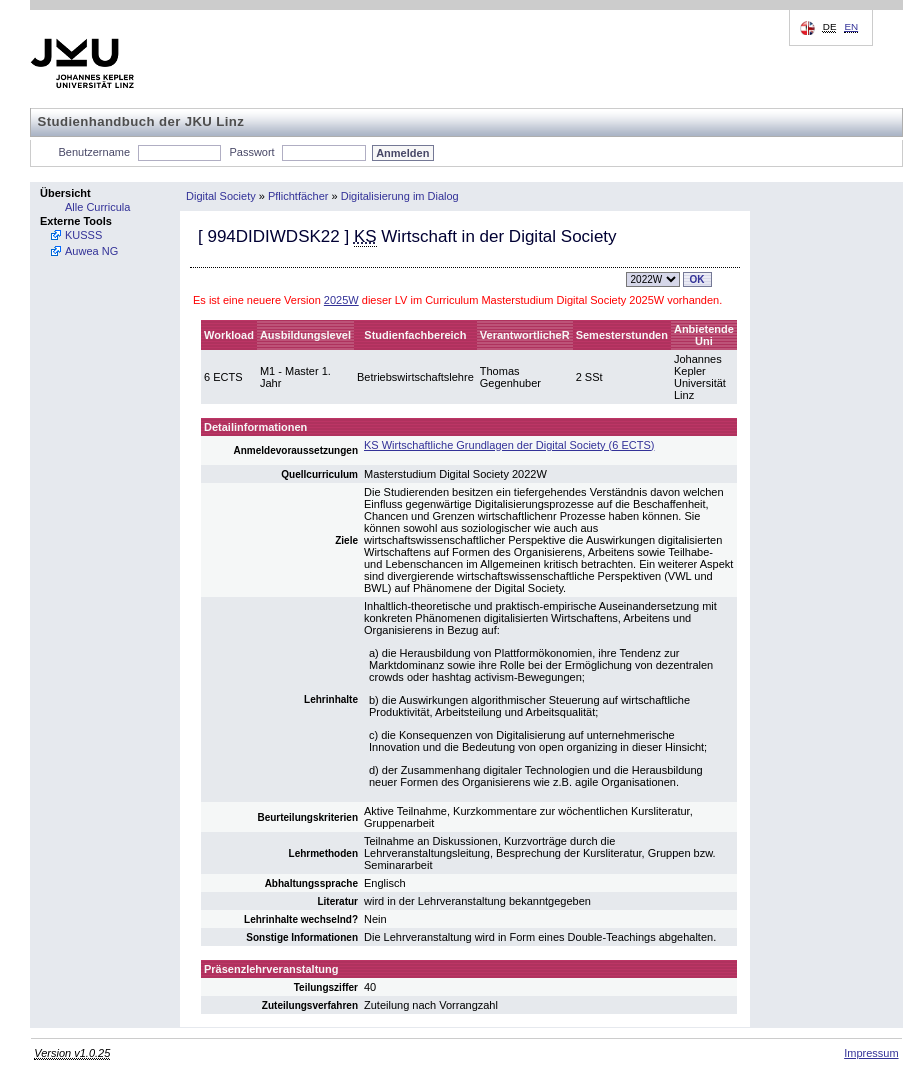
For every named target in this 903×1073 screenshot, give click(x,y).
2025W (341, 300)
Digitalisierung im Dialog (400, 196)
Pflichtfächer (298, 196)
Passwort (251, 152)
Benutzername (95, 152)
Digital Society (221, 196)
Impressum (871, 1053)
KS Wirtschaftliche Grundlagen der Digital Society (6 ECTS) (509, 445)
